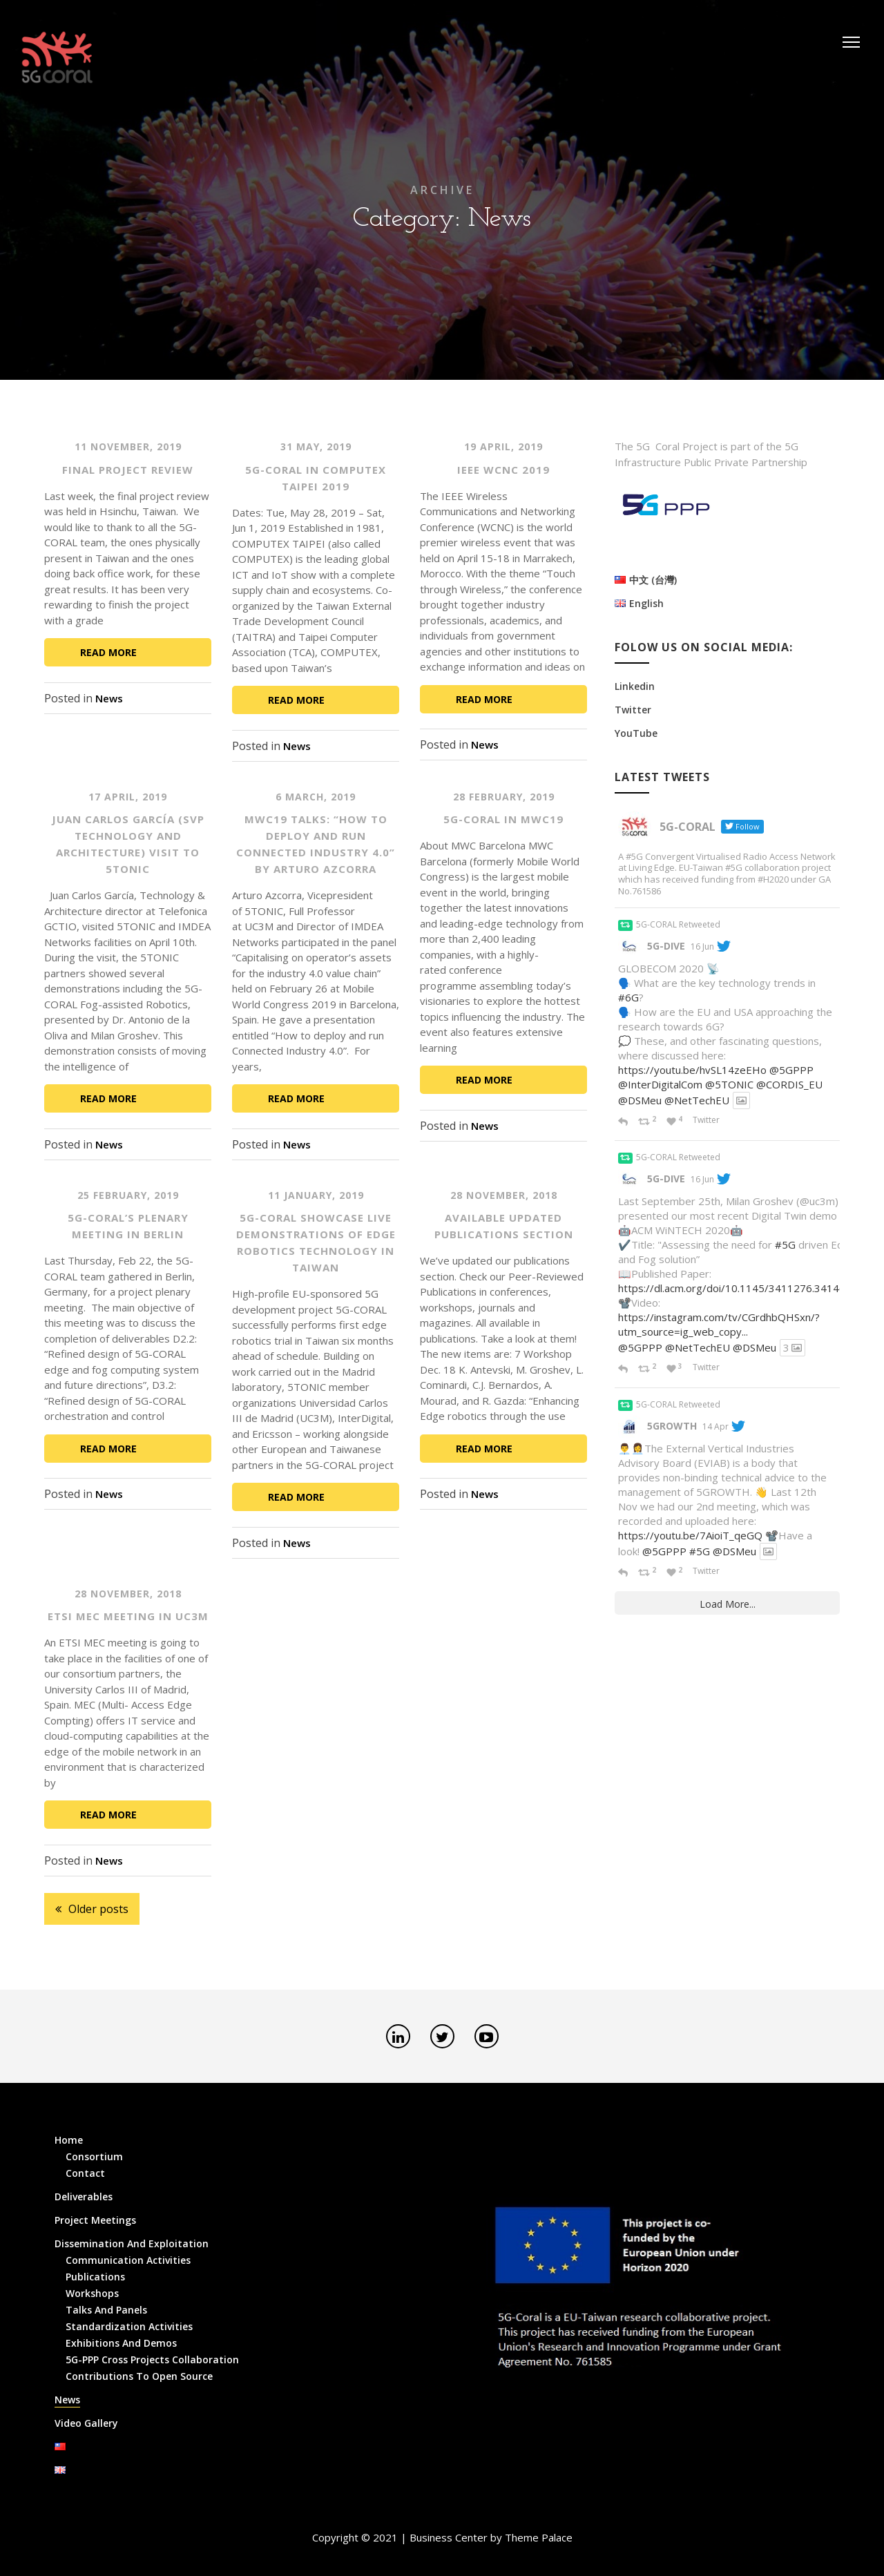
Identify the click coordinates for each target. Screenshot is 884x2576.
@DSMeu (640, 1100)
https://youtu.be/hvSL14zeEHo (692, 1070)
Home (69, 2139)
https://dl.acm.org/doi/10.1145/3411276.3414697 (738, 1288)
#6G (628, 997)
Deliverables (84, 2196)
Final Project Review (127, 470)
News (109, 698)
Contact (85, 2173)
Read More (108, 652)
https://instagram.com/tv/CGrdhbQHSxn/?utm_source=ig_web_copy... (719, 1324)
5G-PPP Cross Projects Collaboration (152, 2359)
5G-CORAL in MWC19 (503, 819)
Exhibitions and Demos (121, 2342)
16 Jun (702, 946)
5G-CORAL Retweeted (678, 924)
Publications (95, 2276)
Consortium (94, 2156)
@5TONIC (729, 1084)
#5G (785, 1244)
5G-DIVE (666, 945)
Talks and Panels (106, 2309)
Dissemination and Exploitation (132, 2243)
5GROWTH (672, 1425)
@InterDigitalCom (660, 1084)
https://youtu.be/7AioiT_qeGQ (690, 1535)
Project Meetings (95, 2220)
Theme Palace (539, 2537)
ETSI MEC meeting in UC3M (128, 1616)
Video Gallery (86, 2423)
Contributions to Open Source (139, 2376)
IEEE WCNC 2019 (503, 470)
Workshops (92, 2293)
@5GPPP (791, 1070)
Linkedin (635, 686)
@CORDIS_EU (789, 1084)
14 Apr (715, 1426)
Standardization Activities (129, 2326)
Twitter (633, 709)
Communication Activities (128, 2260)
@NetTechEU (696, 1100)
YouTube (636, 733)
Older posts (98, 1908)
